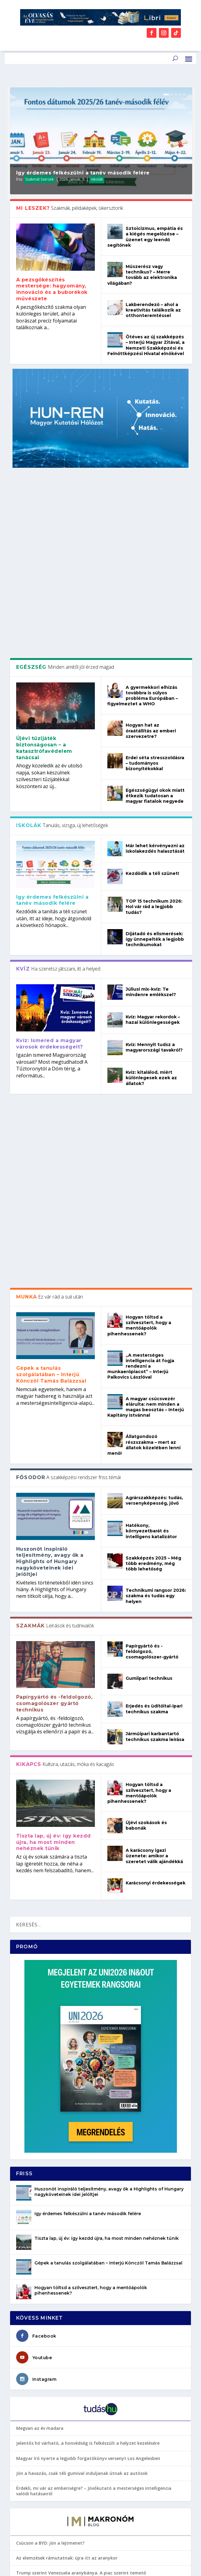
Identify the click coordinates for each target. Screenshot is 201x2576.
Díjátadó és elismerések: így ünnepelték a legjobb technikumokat (155, 765)
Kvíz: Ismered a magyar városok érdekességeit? (49, 870)
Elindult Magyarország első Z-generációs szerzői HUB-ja (76, 2427)
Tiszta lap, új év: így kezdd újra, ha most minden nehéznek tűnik (53, 1488)
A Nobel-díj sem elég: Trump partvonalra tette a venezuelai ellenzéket (92, 2249)
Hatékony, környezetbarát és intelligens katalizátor (151, 1177)
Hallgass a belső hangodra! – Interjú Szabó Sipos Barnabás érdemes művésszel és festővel (100, 2345)
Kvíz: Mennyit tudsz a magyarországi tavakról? (154, 873)
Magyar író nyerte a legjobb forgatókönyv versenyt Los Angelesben (88, 2104)
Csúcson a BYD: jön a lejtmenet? (51, 2189)
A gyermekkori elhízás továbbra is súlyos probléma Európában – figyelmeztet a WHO (142, 522)
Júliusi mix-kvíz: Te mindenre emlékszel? (151, 817)
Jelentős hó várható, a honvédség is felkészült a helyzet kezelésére (88, 2089)
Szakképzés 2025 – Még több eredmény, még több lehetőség (153, 1209)
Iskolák (97, 179)
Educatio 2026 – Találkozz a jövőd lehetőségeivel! (69, 2442)
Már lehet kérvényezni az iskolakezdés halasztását (155, 674)
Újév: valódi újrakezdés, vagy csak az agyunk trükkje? (73, 2363)
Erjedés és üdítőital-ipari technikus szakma (154, 1354)
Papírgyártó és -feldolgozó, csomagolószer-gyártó (152, 1297)
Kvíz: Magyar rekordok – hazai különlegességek (153, 845)
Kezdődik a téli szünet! (152, 699)
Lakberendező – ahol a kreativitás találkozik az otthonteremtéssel (153, 310)
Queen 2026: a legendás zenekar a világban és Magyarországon (84, 2413)
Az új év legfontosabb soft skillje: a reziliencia (65, 2298)
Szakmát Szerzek (39, 179)
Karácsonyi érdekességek (155, 1529)
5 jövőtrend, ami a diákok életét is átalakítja (64, 2478)
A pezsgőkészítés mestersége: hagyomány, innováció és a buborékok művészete (52, 289)
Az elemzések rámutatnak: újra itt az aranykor (66, 2204)
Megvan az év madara (39, 2074)
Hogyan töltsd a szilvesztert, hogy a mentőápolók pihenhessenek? (139, 971)
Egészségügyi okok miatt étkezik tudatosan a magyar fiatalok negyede (155, 622)
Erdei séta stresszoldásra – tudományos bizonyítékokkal (155, 589)
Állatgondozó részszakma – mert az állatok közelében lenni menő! (144, 1091)
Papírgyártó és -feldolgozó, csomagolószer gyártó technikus (54, 1349)
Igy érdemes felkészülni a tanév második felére (83, 173)
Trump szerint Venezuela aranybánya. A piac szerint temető (81, 2219)
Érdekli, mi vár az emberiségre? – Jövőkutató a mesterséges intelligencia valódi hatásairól (93, 2137)
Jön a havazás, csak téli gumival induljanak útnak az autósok (82, 2119)
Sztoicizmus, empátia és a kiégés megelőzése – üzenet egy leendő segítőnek (145, 237)
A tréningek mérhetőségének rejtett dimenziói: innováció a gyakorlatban (94, 2313)
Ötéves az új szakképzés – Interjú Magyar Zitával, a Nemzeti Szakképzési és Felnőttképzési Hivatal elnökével (146, 345)
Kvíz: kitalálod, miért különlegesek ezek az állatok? (151, 904)
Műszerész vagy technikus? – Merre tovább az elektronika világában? (142, 275)
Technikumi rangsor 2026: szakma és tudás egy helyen (156, 1242)
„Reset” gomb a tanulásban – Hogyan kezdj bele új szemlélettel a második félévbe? (96, 2460)
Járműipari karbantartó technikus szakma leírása (155, 1382)
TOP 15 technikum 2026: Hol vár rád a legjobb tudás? (154, 732)
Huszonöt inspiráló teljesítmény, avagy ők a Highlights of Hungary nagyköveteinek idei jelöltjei (50, 1207)
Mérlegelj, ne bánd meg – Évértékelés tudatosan (67, 2328)
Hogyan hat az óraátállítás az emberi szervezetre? (151, 556)
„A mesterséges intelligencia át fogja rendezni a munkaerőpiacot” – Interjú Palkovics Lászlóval (140, 1012)
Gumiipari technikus (149, 1324)
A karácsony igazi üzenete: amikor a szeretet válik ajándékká (154, 1502)
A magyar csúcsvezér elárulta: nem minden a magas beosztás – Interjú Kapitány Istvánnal (145, 1053)
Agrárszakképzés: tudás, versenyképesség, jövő (154, 1146)
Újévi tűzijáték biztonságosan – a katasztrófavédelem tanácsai (44, 574)
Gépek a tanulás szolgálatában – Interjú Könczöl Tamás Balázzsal (51, 1020)
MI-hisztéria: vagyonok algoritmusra (56, 2234)
